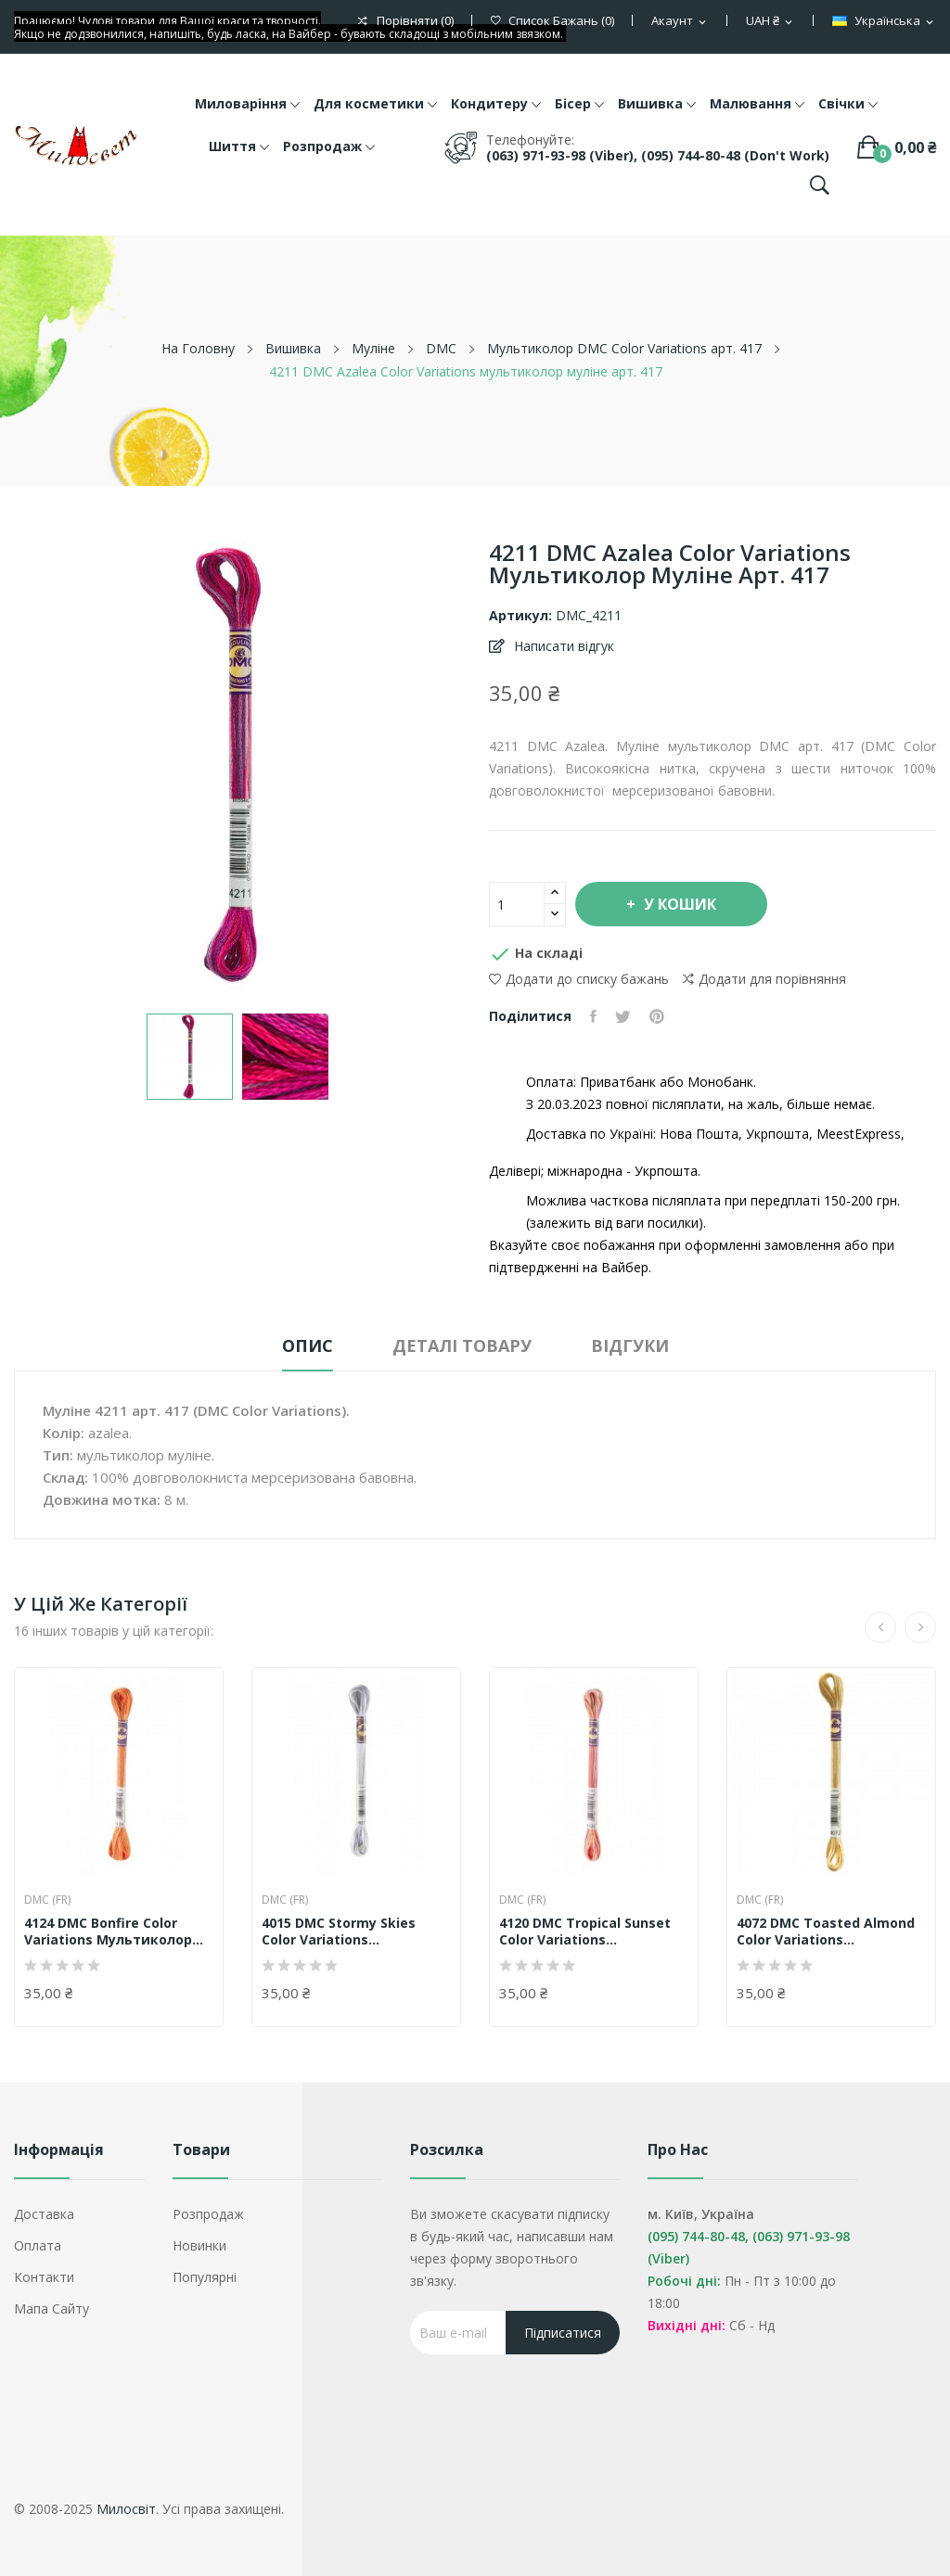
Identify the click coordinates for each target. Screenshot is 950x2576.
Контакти (44, 2277)
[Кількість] (517, 904)
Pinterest (657, 1016)
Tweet (623, 1016)
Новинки (199, 2245)
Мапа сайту (51, 2308)
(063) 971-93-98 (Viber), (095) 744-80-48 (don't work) (657, 155)
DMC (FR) (47, 1900)
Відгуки (630, 1345)
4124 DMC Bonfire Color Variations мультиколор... (113, 1931)
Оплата (37, 2245)
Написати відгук (562, 646)
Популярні (205, 2277)
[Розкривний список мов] (884, 21)
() (552, 21)
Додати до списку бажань (579, 979)
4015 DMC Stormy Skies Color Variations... (339, 1931)
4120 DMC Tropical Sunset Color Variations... (585, 1931)
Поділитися (593, 1016)
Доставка (44, 2214)
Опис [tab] (307, 1345)
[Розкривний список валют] (770, 21)
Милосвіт (126, 2509)
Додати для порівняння (764, 979)
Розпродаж (208, 2214)
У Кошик (678, 904)
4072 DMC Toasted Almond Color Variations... (826, 1931)
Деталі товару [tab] (462, 1345)
